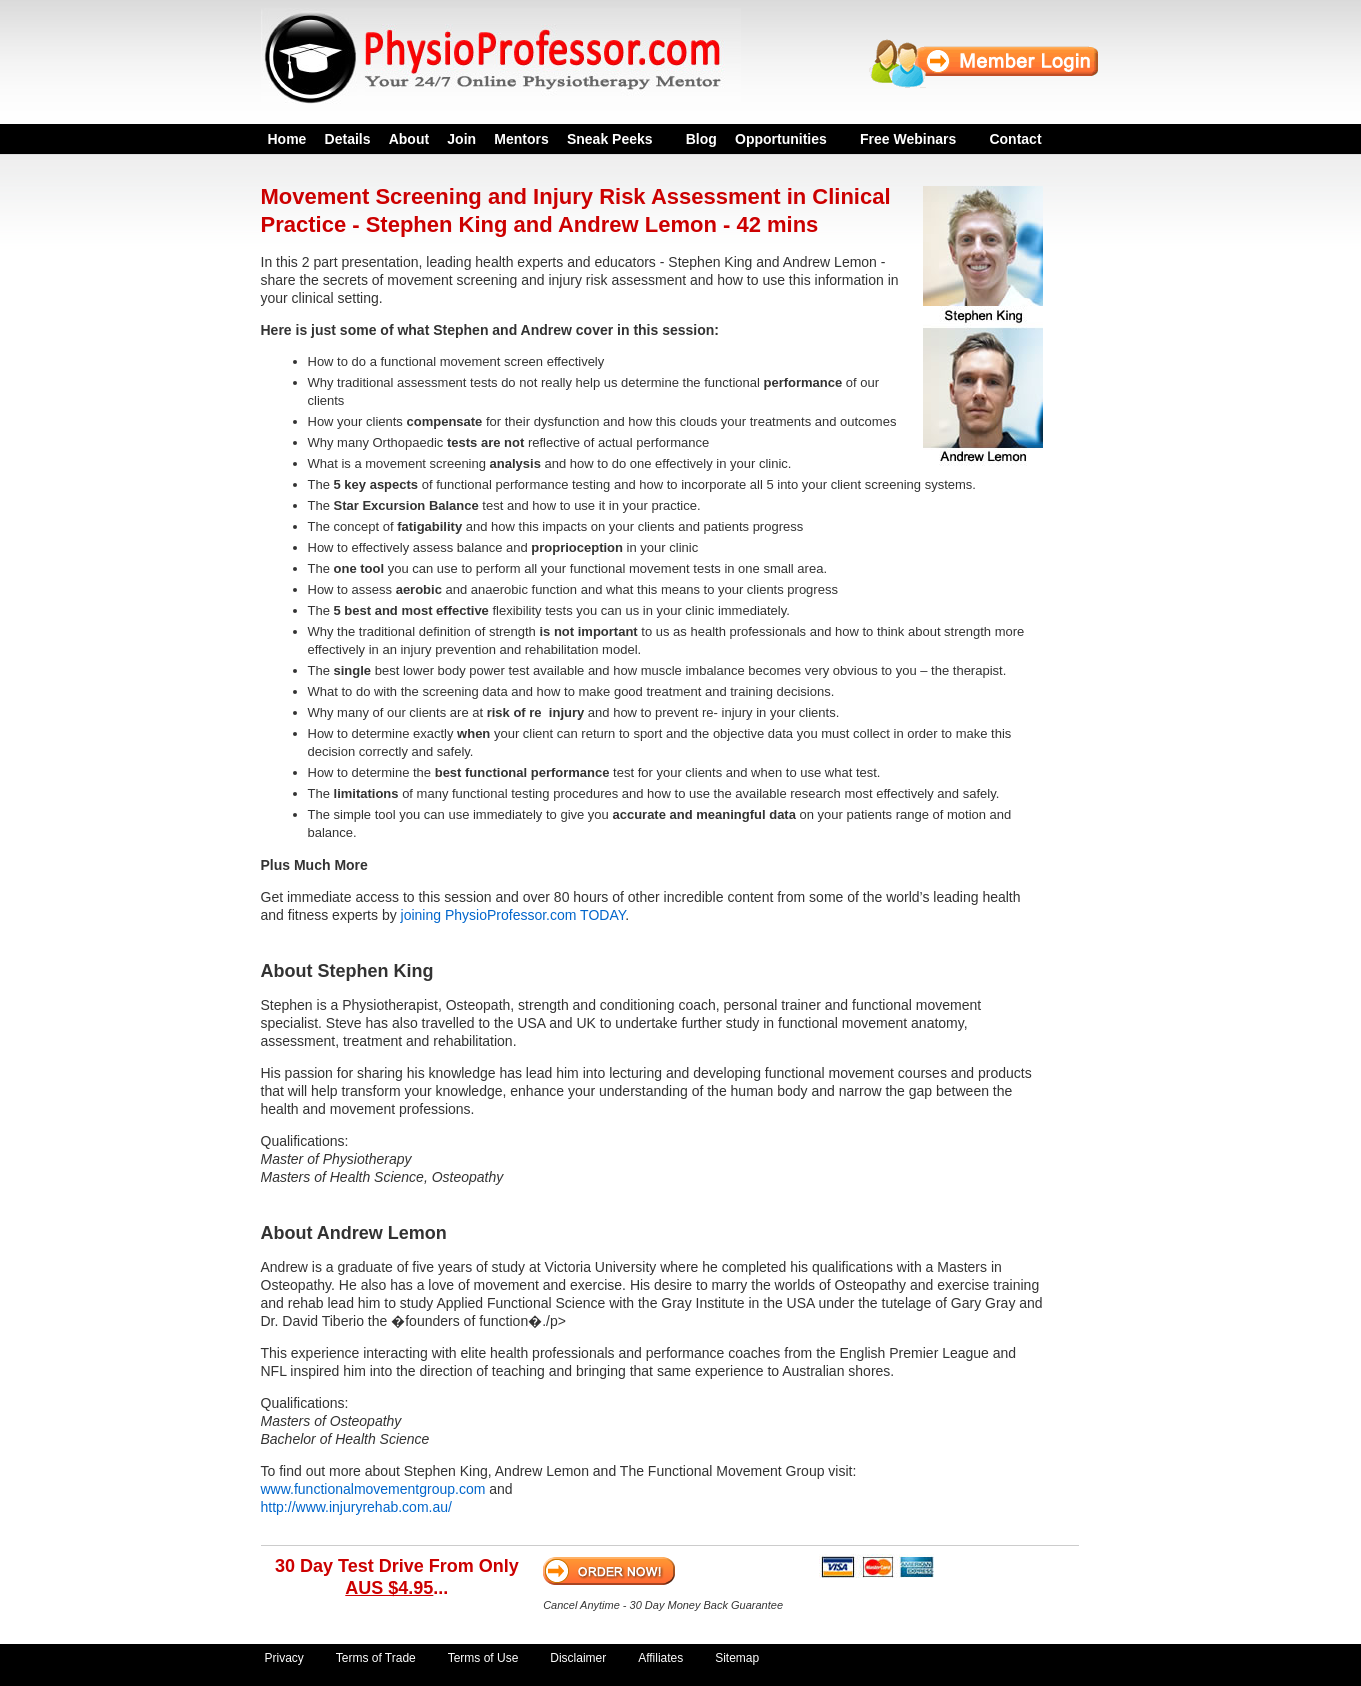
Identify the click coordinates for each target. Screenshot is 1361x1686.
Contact (1015, 139)
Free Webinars (908, 139)
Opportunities (781, 139)
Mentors (521, 139)
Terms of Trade (376, 1658)
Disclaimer (578, 1658)
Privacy (284, 1658)
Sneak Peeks (610, 139)
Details (348, 139)
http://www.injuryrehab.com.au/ (356, 1507)
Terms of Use (483, 1658)
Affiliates (660, 1658)
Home (287, 139)
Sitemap (737, 1658)
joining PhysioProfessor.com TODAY (513, 915)
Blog (701, 139)
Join (461, 139)
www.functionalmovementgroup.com (373, 1489)
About (409, 139)
